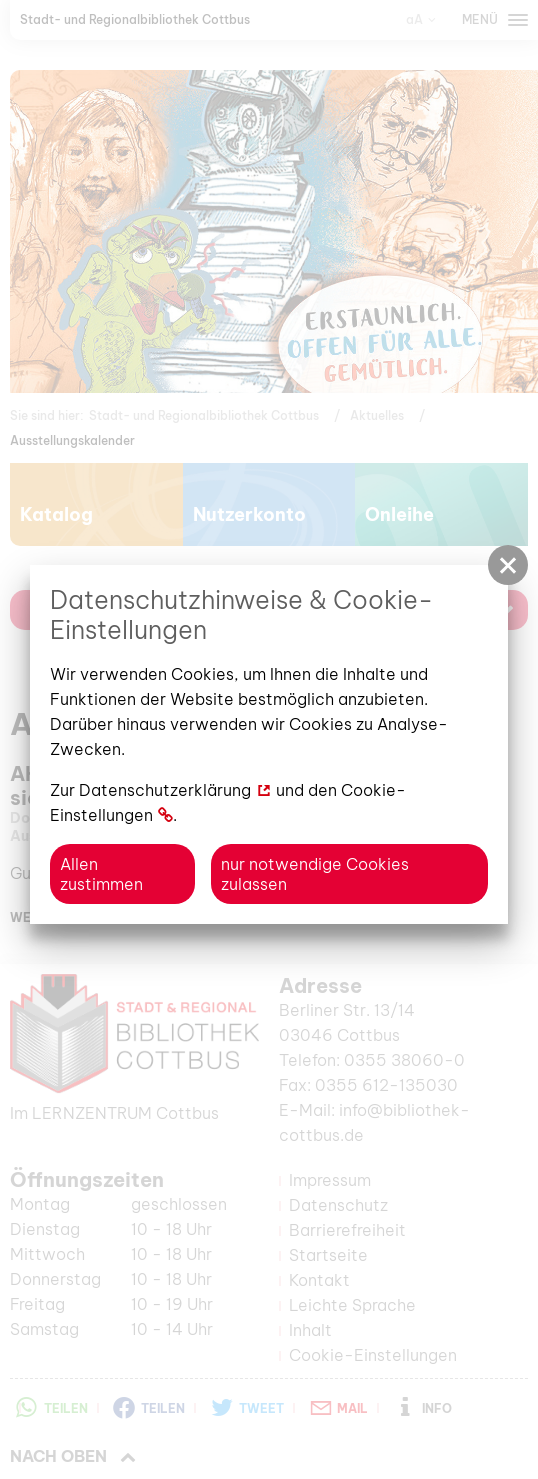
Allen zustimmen (101, 874)
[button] (508, 565)
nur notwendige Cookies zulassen (315, 874)
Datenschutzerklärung (165, 790)
